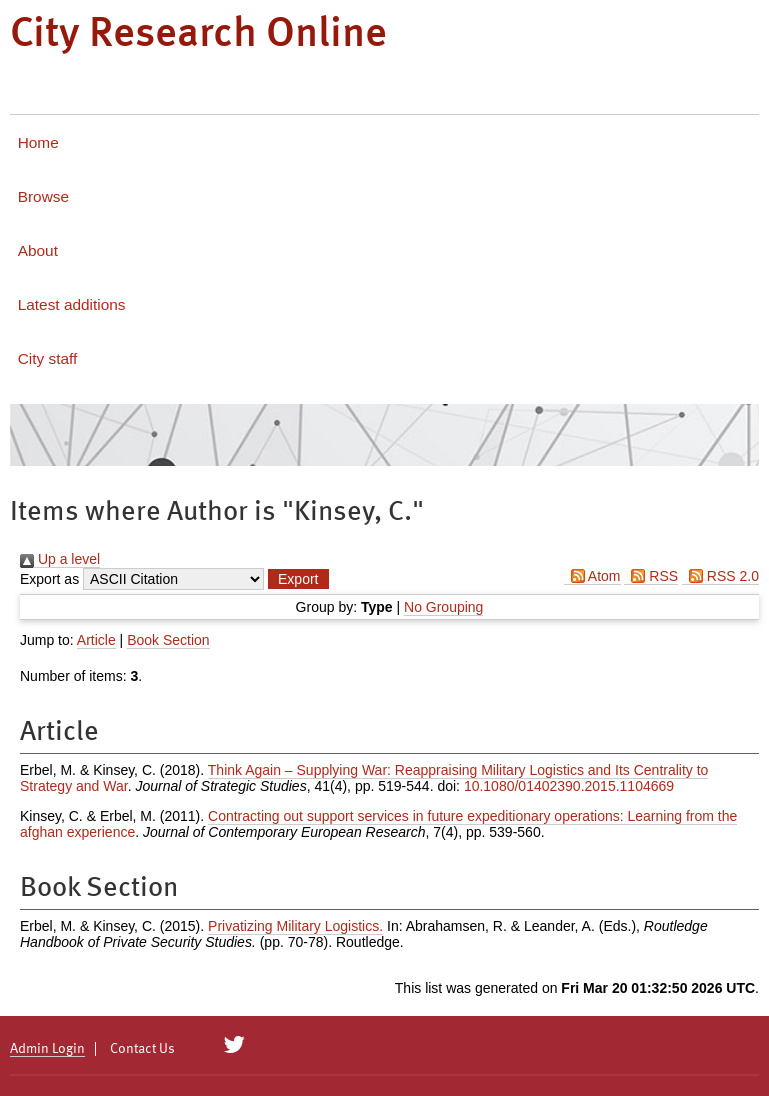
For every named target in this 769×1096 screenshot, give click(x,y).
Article (96, 640)
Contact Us (142, 1049)
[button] (298, 579)
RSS (651, 576)
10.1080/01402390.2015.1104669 (569, 786)
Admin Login (47, 1049)
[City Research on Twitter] (234, 1045)
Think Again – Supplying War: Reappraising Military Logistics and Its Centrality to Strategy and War (364, 778)
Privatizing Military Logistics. (295, 926)
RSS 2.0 (720, 576)
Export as (49, 579)
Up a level (60, 559)
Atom (592, 576)
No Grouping (443, 607)
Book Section (168, 640)
